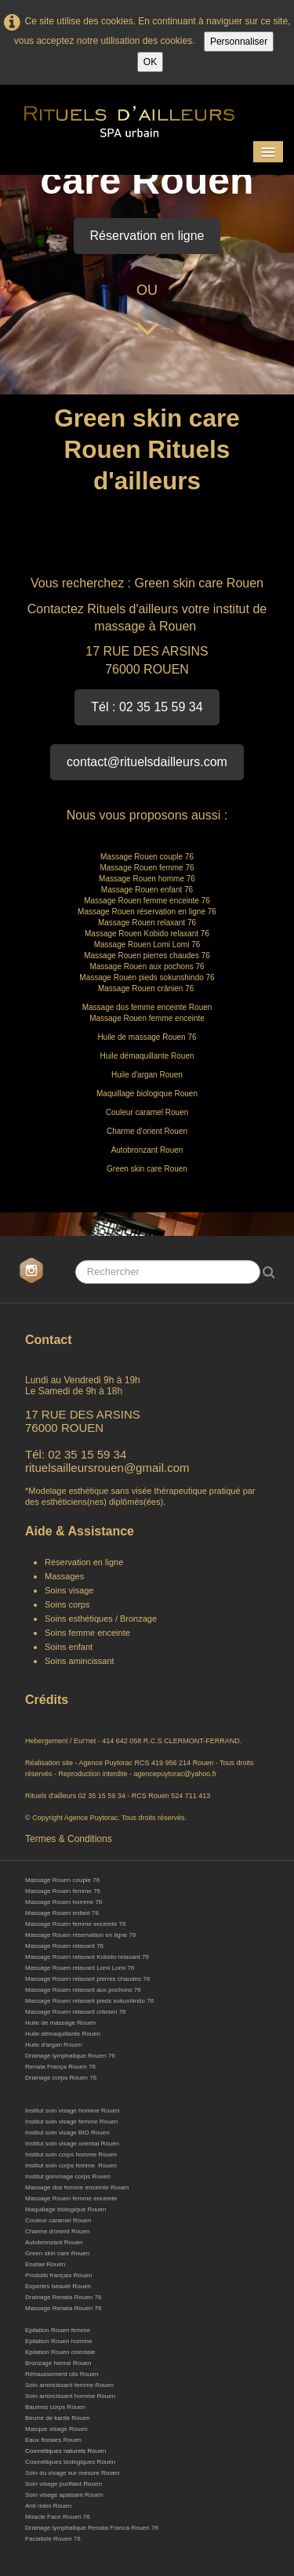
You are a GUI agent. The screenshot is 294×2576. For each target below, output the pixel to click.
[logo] (142, 117)
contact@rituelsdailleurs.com (147, 761)
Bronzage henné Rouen (58, 2363)
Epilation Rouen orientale (60, 2352)
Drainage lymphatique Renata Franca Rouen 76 (91, 2527)
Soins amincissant (79, 1661)
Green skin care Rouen (57, 2253)
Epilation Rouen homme (58, 2341)
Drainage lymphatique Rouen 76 (70, 2055)
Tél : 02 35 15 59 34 (146, 707)
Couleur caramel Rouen (58, 2220)
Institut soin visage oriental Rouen (72, 2143)
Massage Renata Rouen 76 (63, 2308)
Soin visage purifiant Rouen (63, 2483)
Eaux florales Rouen (53, 2439)
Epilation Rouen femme (57, 2330)
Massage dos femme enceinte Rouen (77, 2187)
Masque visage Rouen (56, 2428)
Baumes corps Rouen (55, 2407)
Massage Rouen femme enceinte (71, 2198)
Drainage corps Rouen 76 (60, 2077)
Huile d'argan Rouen (53, 2044)
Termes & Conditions (68, 1838)
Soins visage (70, 1590)
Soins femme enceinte (87, 1632)
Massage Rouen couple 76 (62, 1880)
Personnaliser (238, 41)
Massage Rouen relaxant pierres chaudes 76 (87, 1978)
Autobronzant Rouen (53, 2242)
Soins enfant (69, 1646)
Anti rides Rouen (48, 2505)
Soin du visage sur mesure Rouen (72, 2472)
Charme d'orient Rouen (57, 2231)
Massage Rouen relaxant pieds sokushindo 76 (89, 2000)
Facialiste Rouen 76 (53, 2538)
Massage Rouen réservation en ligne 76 (80, 1934)
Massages (64, 1576)
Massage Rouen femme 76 (62, 1891)
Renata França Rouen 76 (60, 2066)
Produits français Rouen (58, 2275)
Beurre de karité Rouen (57, 2418)
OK (150, 61)
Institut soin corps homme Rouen (71, 2154)
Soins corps (67, 1604)
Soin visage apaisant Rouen (64, 2494)
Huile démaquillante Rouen (62, 2033)
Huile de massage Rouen (60, 2022)
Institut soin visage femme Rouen (71, 2121)
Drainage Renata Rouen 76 (63, 2297)
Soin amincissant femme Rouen (69, 2385)
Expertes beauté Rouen (58, 2286)
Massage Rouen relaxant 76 (64, 1945)
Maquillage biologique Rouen (65, 2209)
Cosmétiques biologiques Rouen (70, 2461)
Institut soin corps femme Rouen (71, 2165)
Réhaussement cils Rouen (61, 2374)
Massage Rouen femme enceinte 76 (75, 1923)
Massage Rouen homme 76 (63, 1902)
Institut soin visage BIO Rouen (67, 2132)
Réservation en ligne (147, 235)
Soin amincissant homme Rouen (70, 2396)
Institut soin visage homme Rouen (72, 2110)
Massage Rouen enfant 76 (62, 1913)
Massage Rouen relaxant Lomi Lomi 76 (79, 1967)
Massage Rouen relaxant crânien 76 (76, 2011)
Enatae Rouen (45, 2264)
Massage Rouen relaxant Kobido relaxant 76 (87, 1956)
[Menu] (268, 151)
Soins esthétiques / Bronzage (101, 1618)
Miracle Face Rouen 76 (57, 2516)
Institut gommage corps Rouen (68, 2176)
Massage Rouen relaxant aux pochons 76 (83, 1989)
